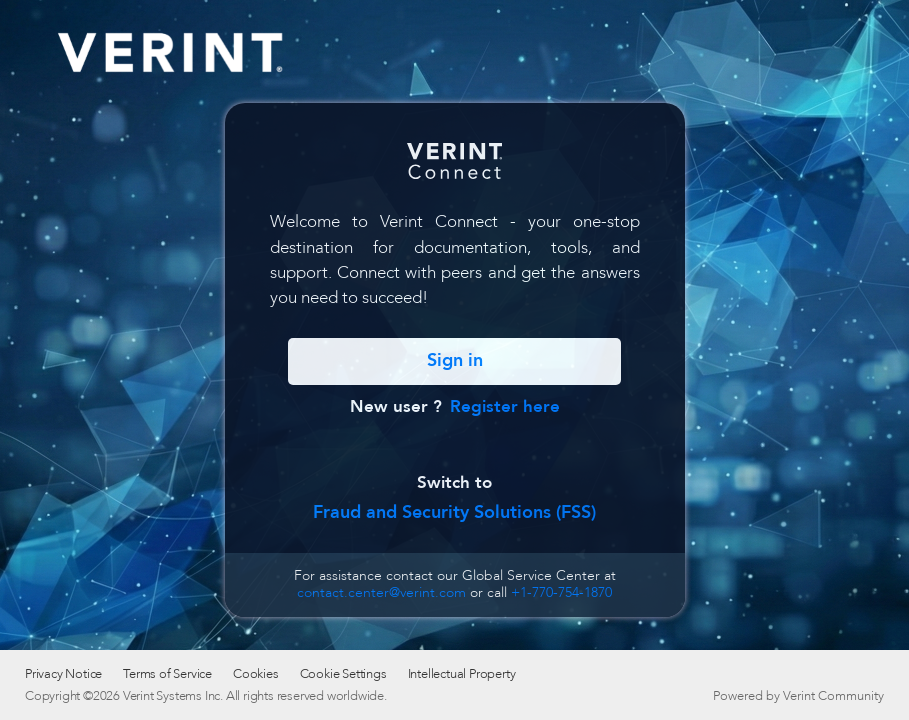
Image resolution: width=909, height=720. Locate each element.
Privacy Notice (63, 674)
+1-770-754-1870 (561, 592)
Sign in (455, 360)
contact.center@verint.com (381, 592)
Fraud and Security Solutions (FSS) (454, 512)
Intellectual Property (462, 674)
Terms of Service (167, 674)
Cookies (256, 674)
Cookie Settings (343, 674)
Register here (505, 406)
